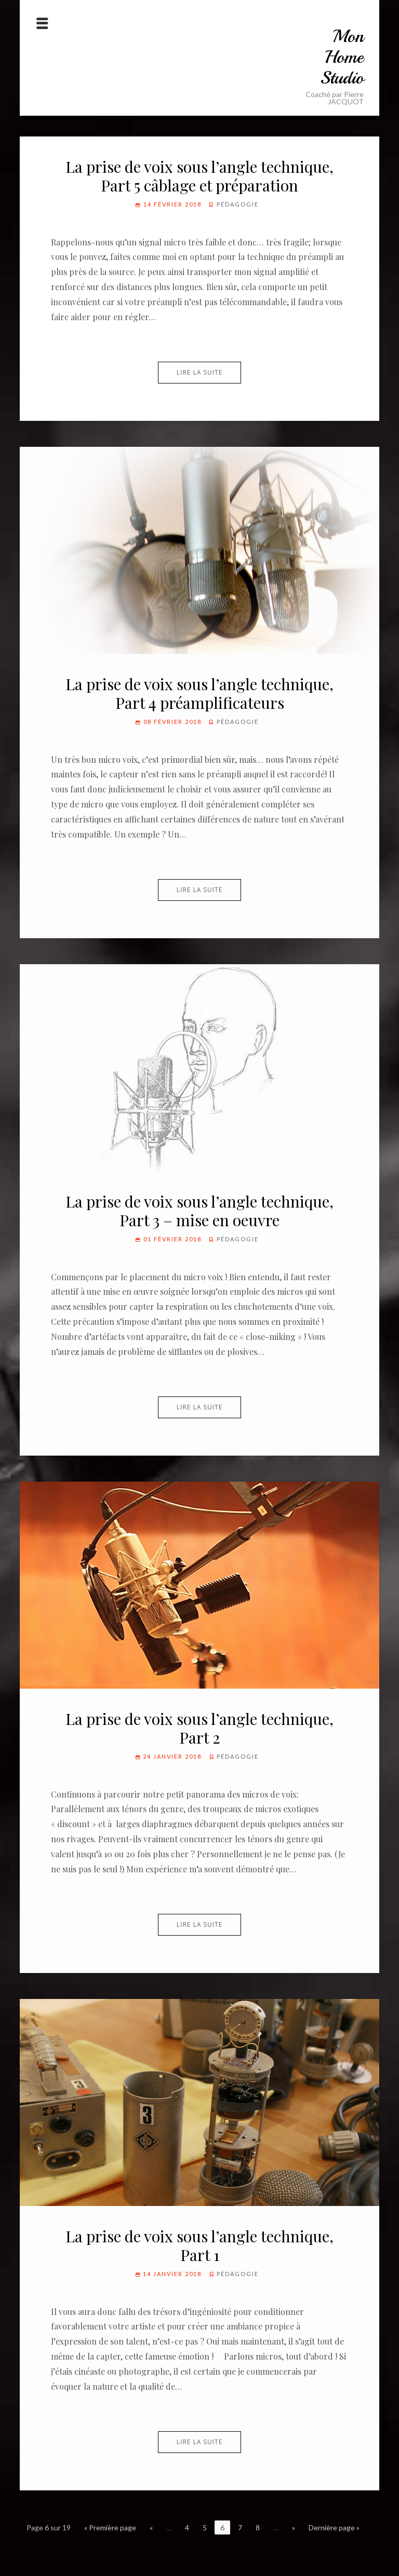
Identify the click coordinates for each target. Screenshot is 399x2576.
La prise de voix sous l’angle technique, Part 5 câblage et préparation (199, 176)
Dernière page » (334, 2527)
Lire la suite (200, 372)
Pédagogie (238, 204)
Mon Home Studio (342, 57)
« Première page (110, 2527)
